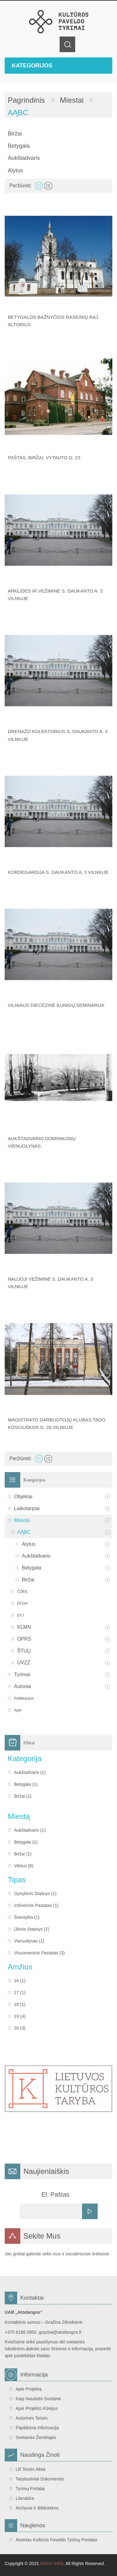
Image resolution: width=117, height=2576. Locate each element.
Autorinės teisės (31, 2418)
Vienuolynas (26, 1940)
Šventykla (23, 1917)
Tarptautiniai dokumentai (40, 2478)
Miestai (72, 100)
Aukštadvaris (24, 158)
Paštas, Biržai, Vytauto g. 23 (44, 457)
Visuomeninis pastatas (36, 1952)
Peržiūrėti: (20, 185)
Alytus (15, 170)
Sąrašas (48, 186)
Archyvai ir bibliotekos (37, 2507)
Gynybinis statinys (32, 1893)
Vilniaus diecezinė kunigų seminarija (56, 1005)
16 (16, 1980)
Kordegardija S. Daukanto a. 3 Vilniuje (58, 872)
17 (16, 1992)
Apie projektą (28, 2388)
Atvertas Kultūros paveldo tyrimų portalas (56, 2539)
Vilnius (20, 1865)
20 (16, 2028)
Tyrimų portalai (30, 2488)
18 (16, 2004)
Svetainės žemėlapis (36, 2437)
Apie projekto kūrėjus (37, 2408)
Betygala (19, 146)
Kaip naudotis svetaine (38, 2398)
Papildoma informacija (37, 2427)
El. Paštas (55, 2194)
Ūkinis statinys (28, 1929)
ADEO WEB (51, 2563)
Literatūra (25, 2498)
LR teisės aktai (30, 2469)
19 (16, 2016)
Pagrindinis (26, 100)
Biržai (15, 134)
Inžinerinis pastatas (33, 1905)
